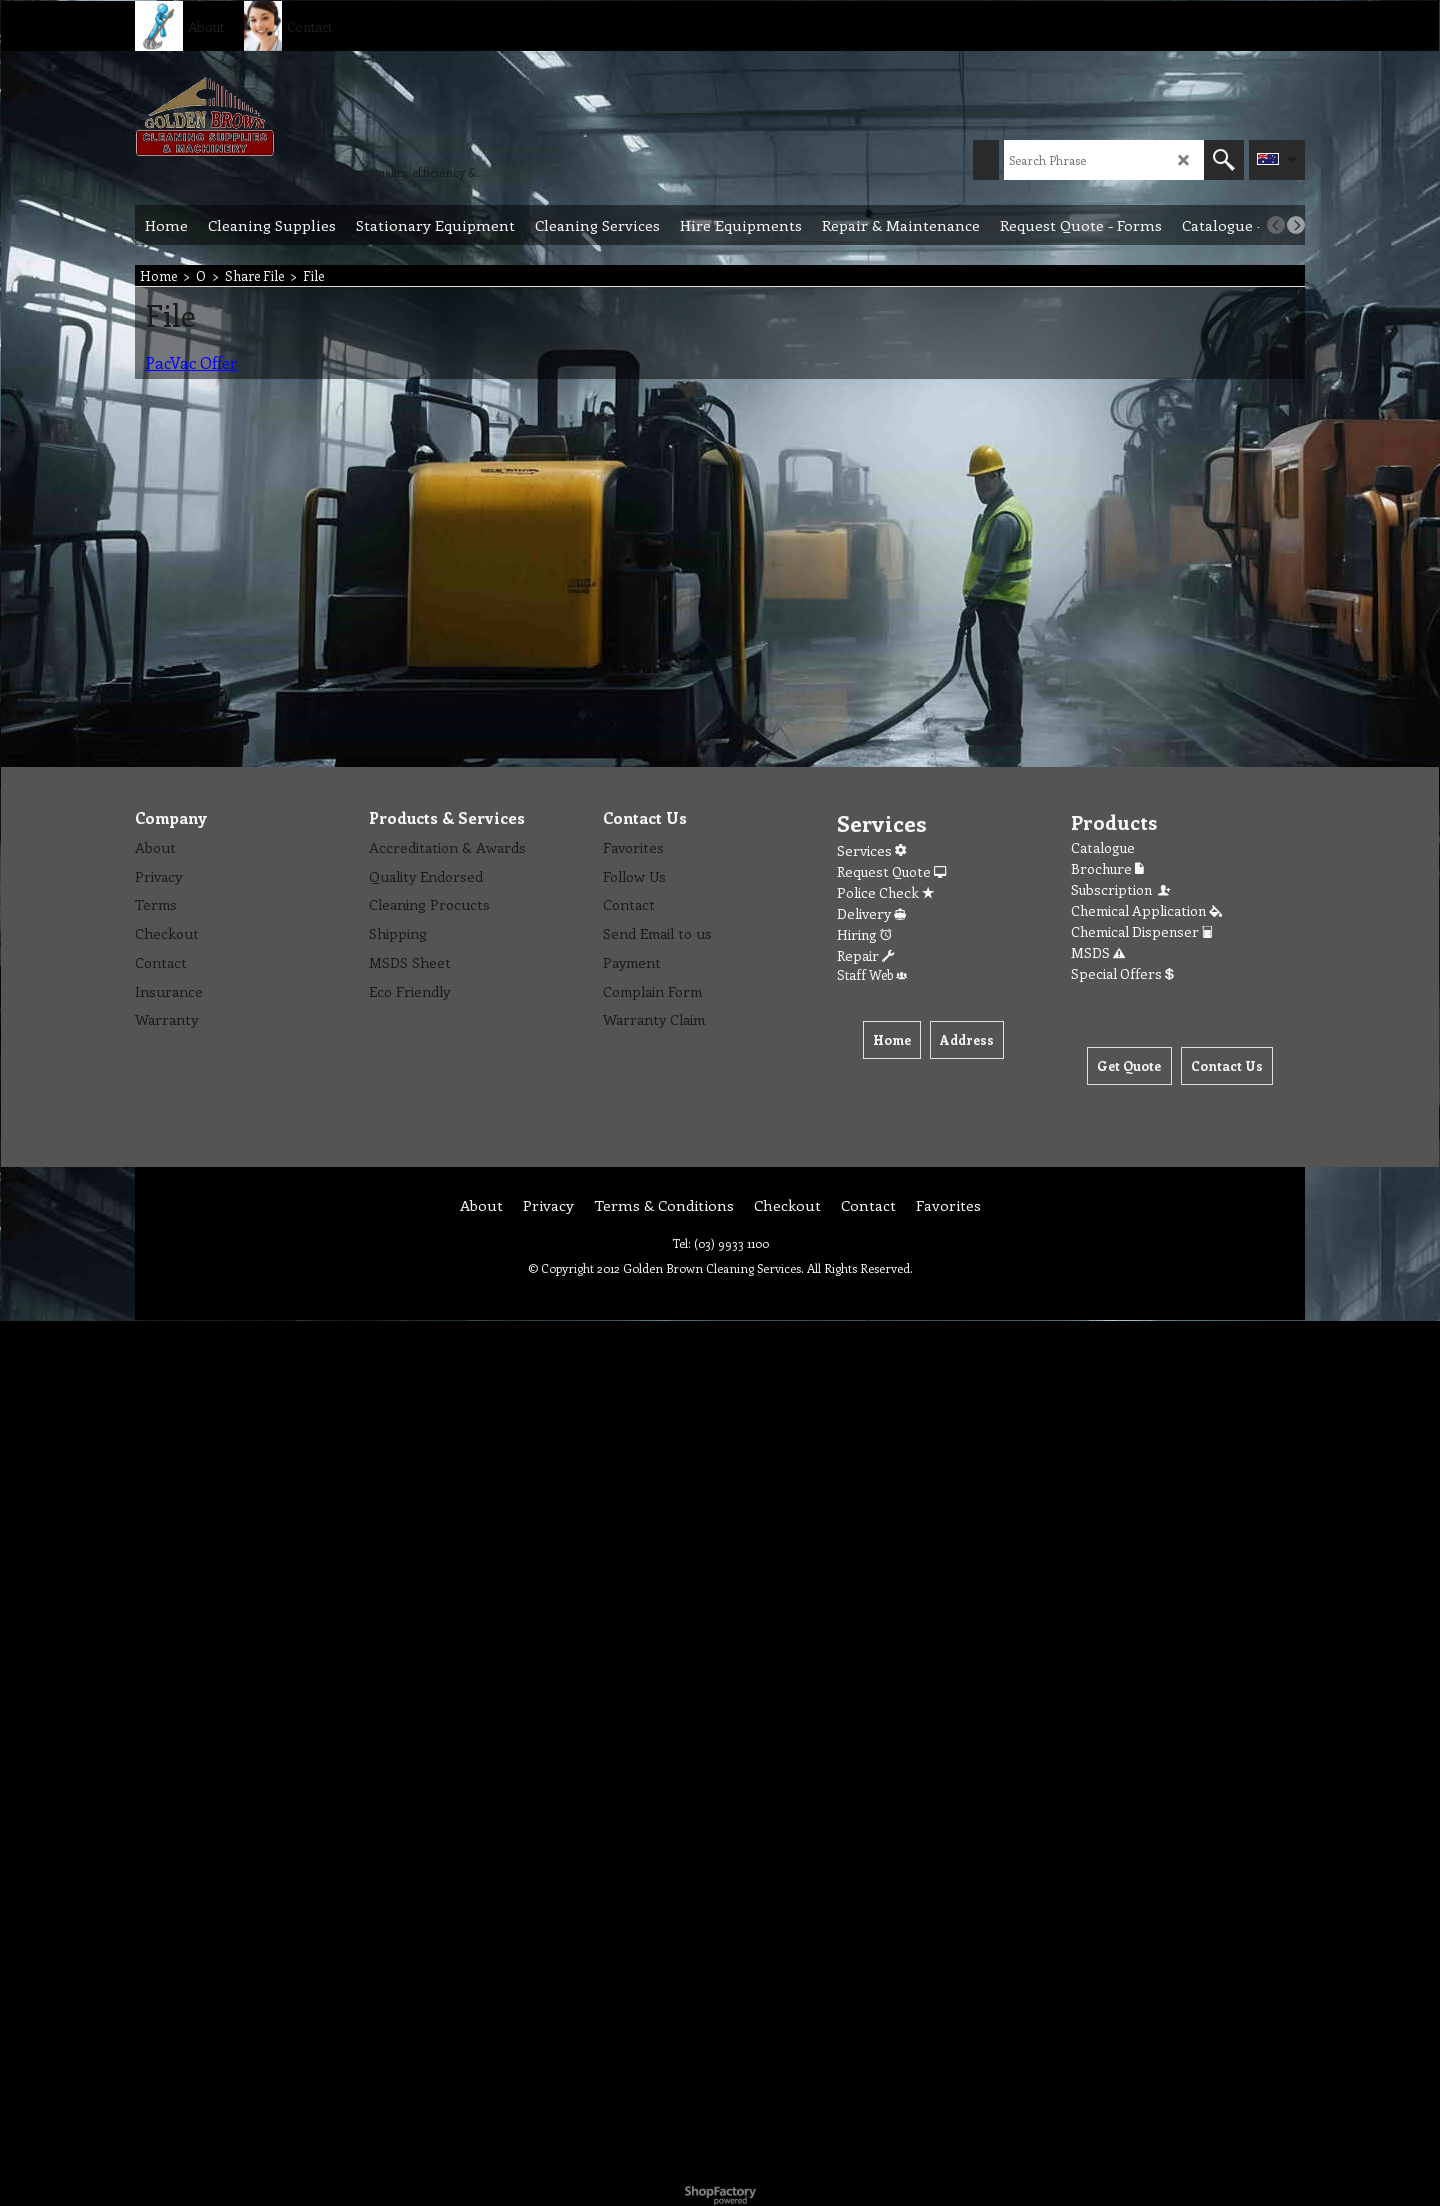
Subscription (1122, 889)
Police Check (885, 892)
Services (871, 850)
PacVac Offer (191, 362)
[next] (1296, 225)
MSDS (1098, 952)
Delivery (871, 913)
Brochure (1107, 868)
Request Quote (891, 871)
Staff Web (872, 974)
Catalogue (1103, 847)
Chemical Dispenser (1142, 931)
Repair (865, 955)
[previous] (1276, 225)
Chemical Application (1146, 910)
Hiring (864, 934)
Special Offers (1122, 973)
